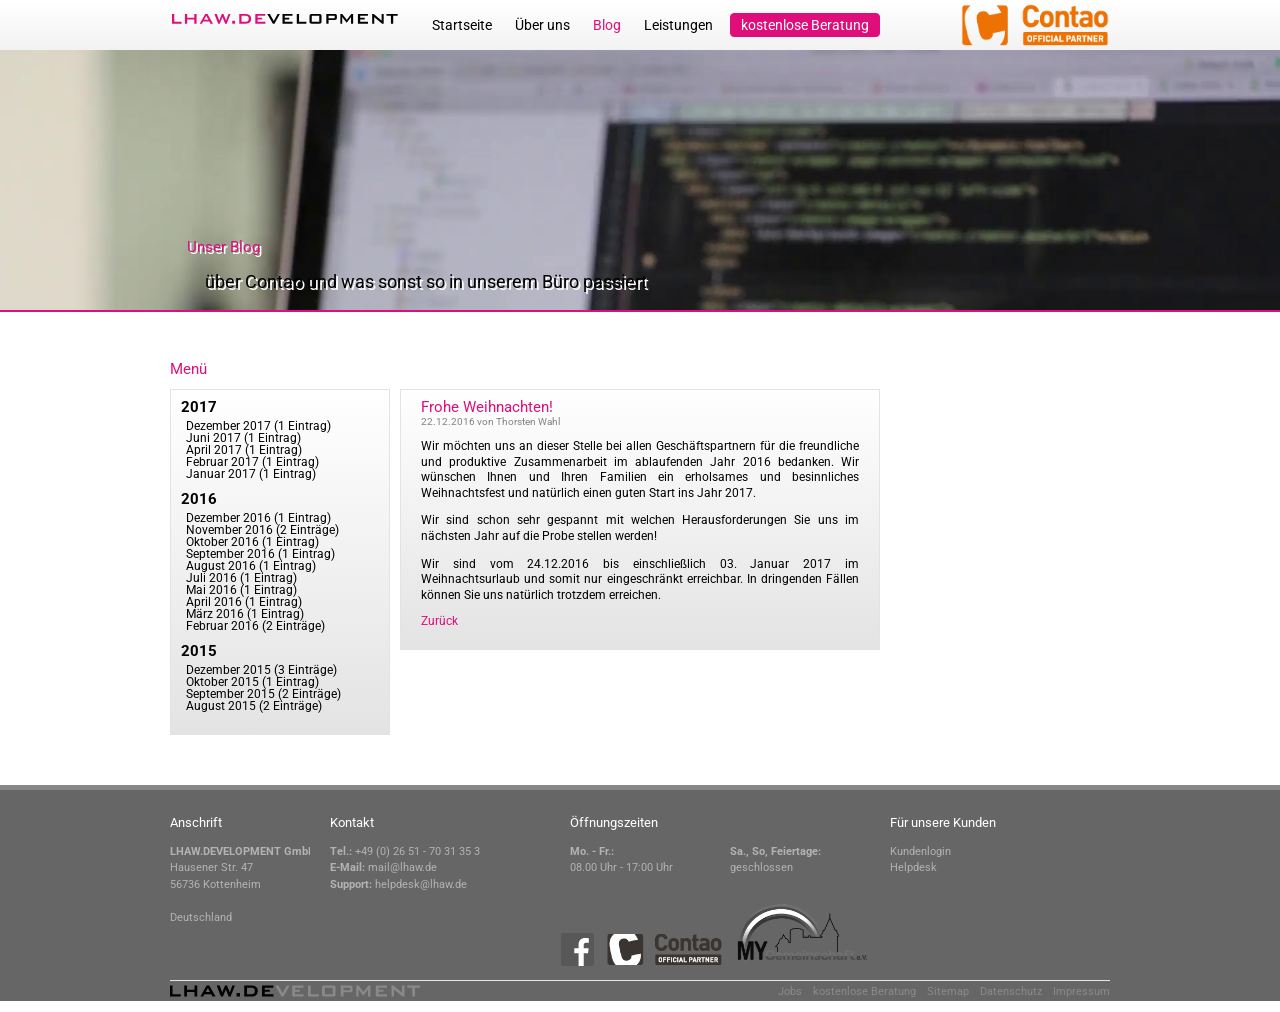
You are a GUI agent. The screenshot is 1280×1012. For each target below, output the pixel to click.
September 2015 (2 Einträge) (263, 694)
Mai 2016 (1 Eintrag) (241, 590)
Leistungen (678, 25)
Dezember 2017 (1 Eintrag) (258, 426)
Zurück (439, 621)
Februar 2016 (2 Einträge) (255, 626)
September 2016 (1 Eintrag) (260, 554)
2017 (199, 407)
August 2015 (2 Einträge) (254, 706)
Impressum (1081, 991)
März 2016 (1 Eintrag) (245, 614)
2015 (199, 651)
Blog (607, 25)
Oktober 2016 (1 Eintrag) (252, 542)
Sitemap (948, 991)
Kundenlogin (920, 851)
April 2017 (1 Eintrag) (244, 450)
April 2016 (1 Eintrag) (244, 602)
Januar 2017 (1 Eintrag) (251, 474)
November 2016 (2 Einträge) (262, 530)
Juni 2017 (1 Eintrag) (243, 438)
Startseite (462, 25)
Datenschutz (1011, 991)
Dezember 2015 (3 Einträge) (261, 670)
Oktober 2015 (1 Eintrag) (252, 682)
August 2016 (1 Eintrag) (251, 566)
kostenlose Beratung (805, 25)
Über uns (542, 25)
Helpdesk (913, 867)
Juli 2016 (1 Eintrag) (241, 578)
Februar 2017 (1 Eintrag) (252, 462)
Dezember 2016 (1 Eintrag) (258, 518)
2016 (199, 499)
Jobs (790, 991)
